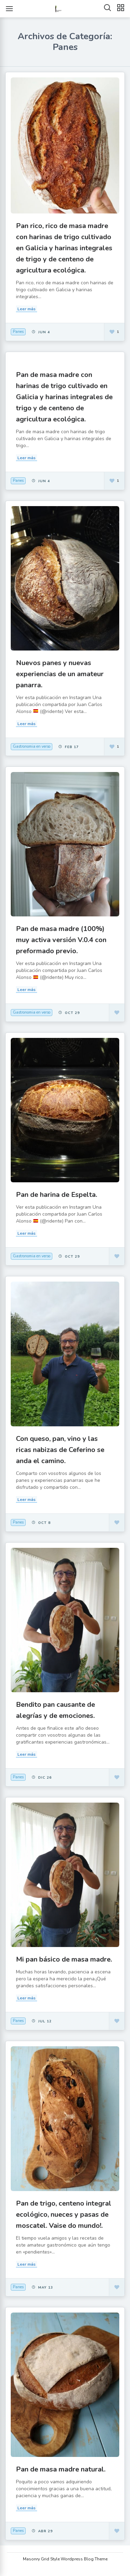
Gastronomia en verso (31, 746)
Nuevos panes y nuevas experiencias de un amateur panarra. (60, 674)
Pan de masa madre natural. (60, 2469)
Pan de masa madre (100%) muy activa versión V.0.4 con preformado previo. (61, 940)
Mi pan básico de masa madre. (64, 1959)
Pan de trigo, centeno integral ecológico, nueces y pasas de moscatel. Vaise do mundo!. (63, 2214)
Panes (18, 331)
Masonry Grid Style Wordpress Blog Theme (65, 2559)
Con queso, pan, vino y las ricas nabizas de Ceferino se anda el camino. (60, 1450)
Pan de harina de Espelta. (56, 1194)
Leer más (26, 309)
